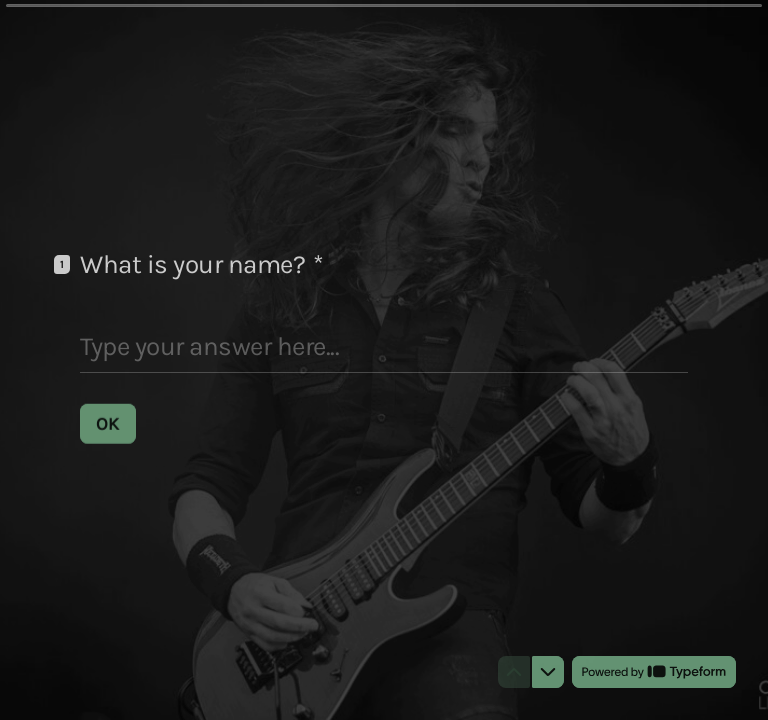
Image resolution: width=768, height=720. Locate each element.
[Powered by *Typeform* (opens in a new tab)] (654, 672)
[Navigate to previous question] (514, 672)
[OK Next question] (108, 423)
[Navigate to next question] (548, 672)
